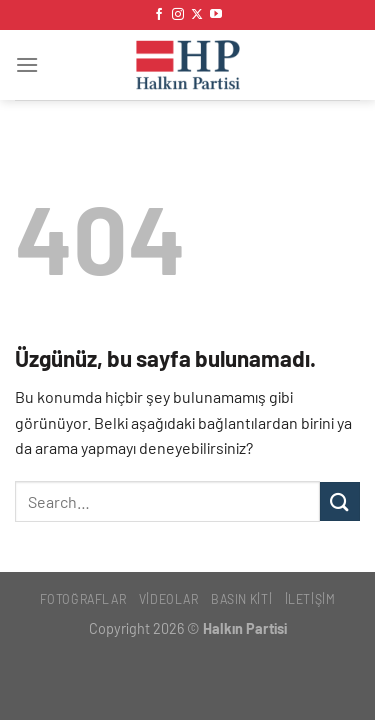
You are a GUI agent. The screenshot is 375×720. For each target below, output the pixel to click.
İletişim (310, 599)
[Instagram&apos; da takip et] (178, 15)
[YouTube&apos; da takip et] (216, 15)
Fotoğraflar (83, 599)
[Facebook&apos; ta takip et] (159, 15)
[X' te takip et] (197, 15)
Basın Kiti (241, 599)
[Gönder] (340, 501)
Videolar (169, 599)
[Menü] (27, 64)
